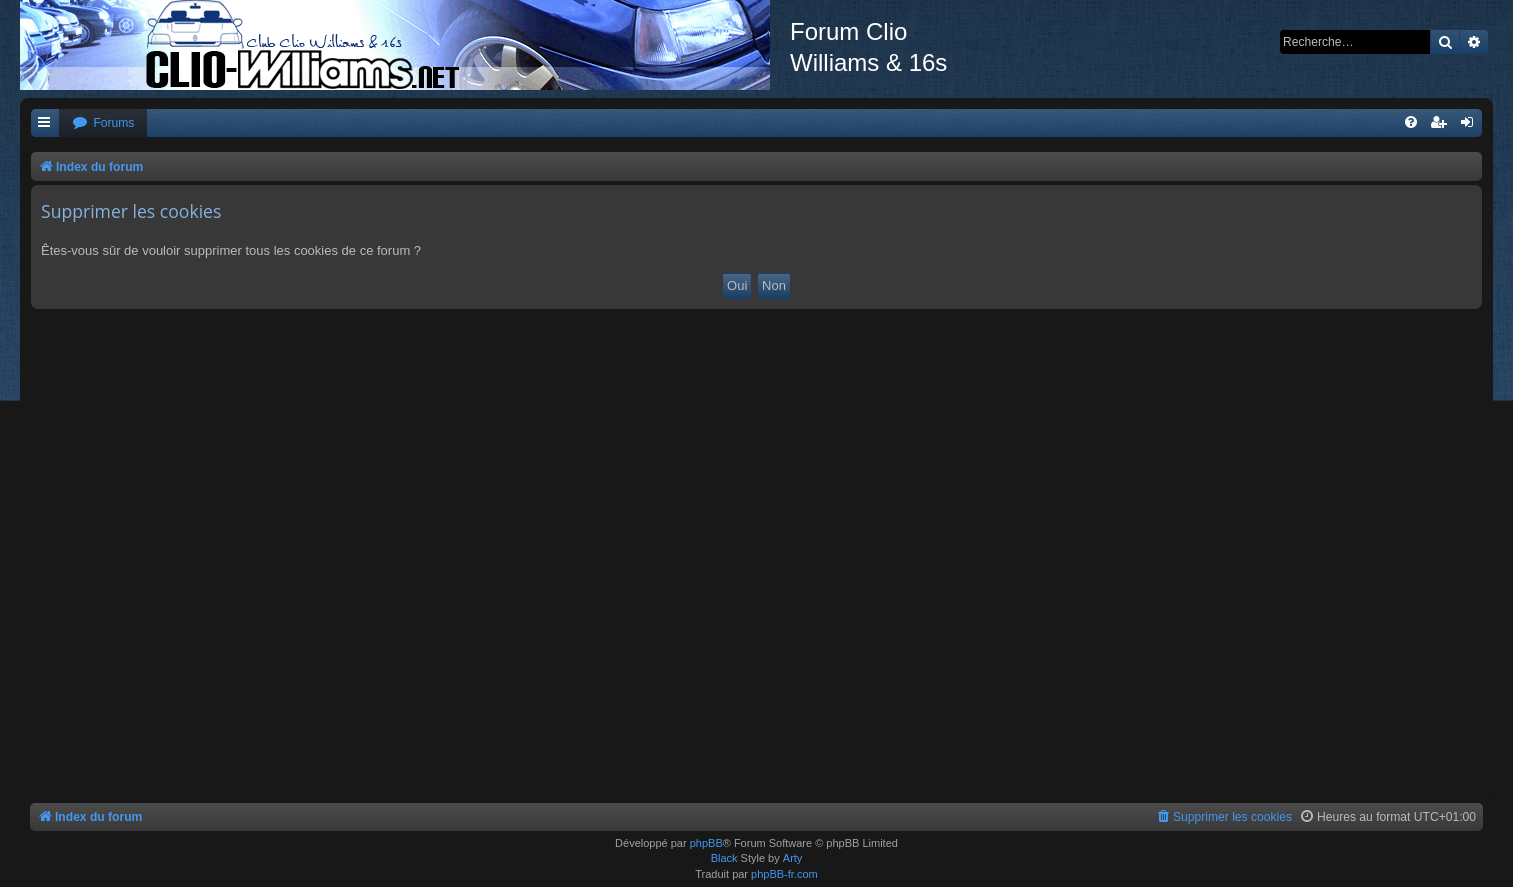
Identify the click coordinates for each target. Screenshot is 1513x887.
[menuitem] (103, 123)
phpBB (706, 843)
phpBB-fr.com (784, 874)
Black (724, 858)
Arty (793, 858)
